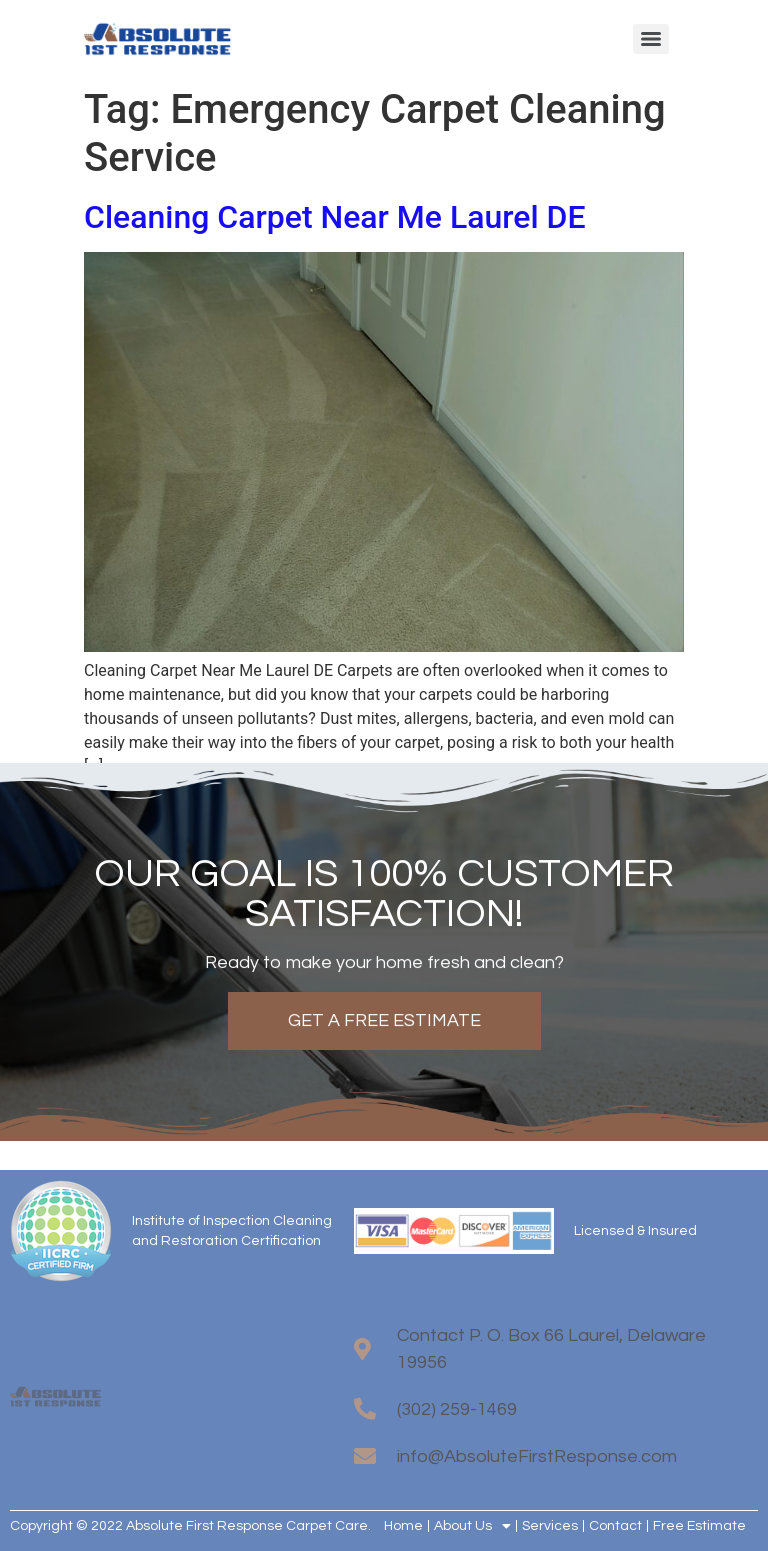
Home (403, 1526)
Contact (615, 1526)
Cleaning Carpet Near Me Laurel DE (335, 217)
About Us (472, 1526)
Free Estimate (699, 1526)
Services (550, 1526)
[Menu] (651, 39)
